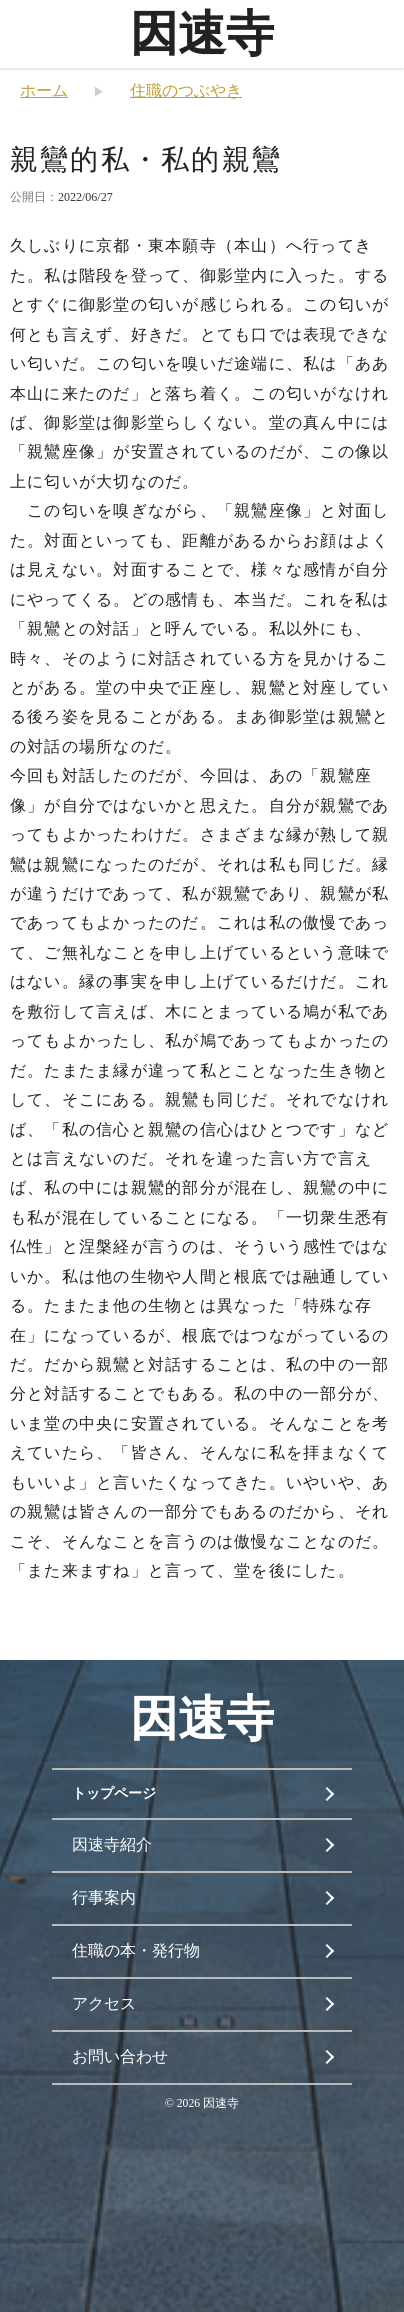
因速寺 (202, 33)
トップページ (114, 1793)
